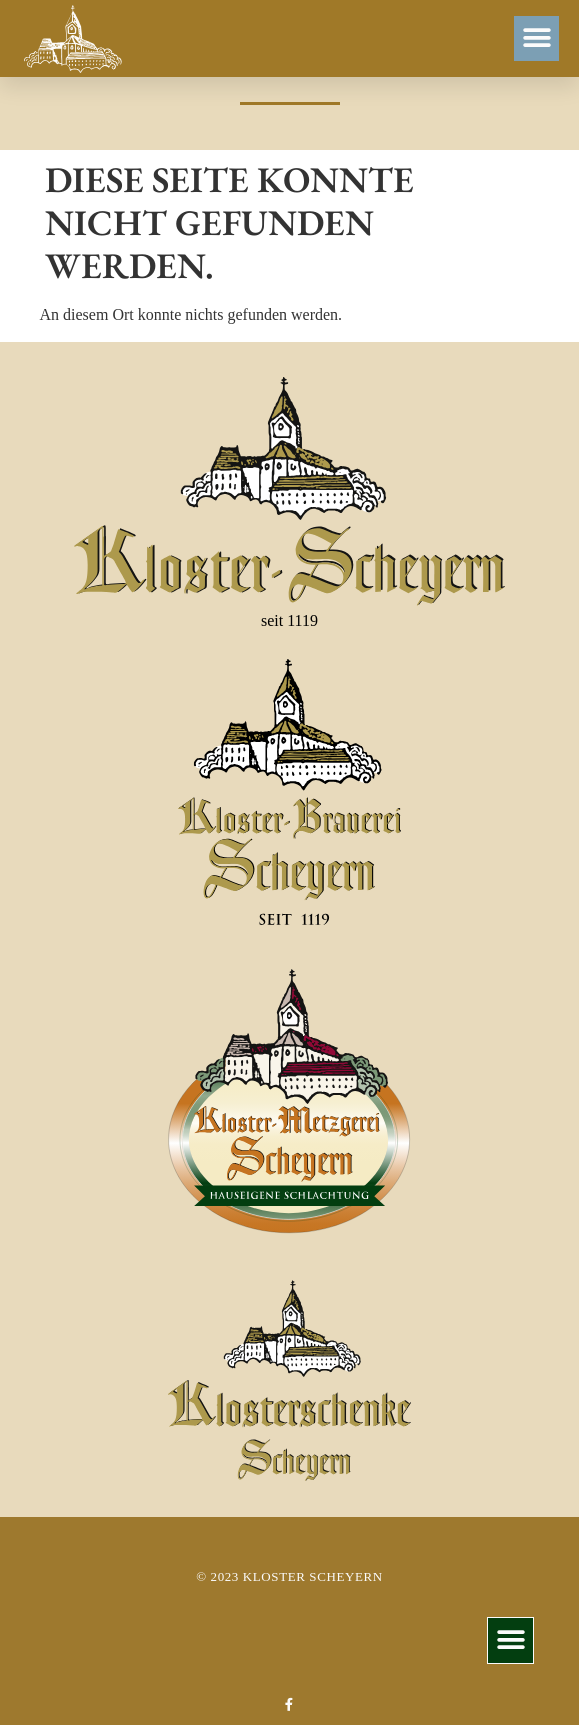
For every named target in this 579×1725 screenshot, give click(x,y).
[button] (536, 38)
